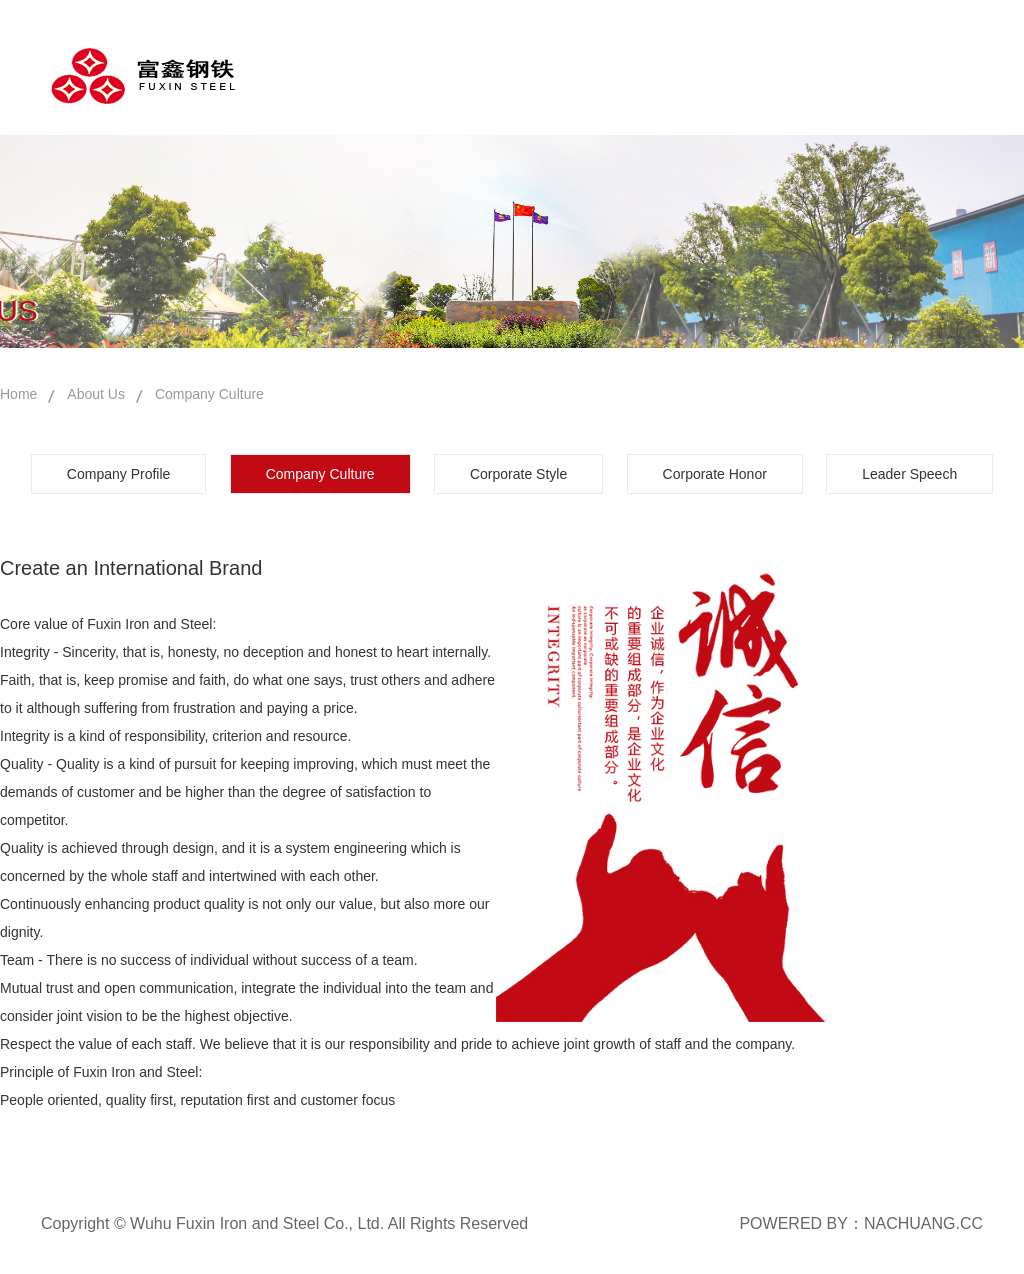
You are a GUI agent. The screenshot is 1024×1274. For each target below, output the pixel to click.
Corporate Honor (715, 474)
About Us (96, 394)
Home (18, 394)
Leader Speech (909, 474)
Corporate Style (518, 474)
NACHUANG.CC (923, 1223)
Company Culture (209, 394)
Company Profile (119, 474)
